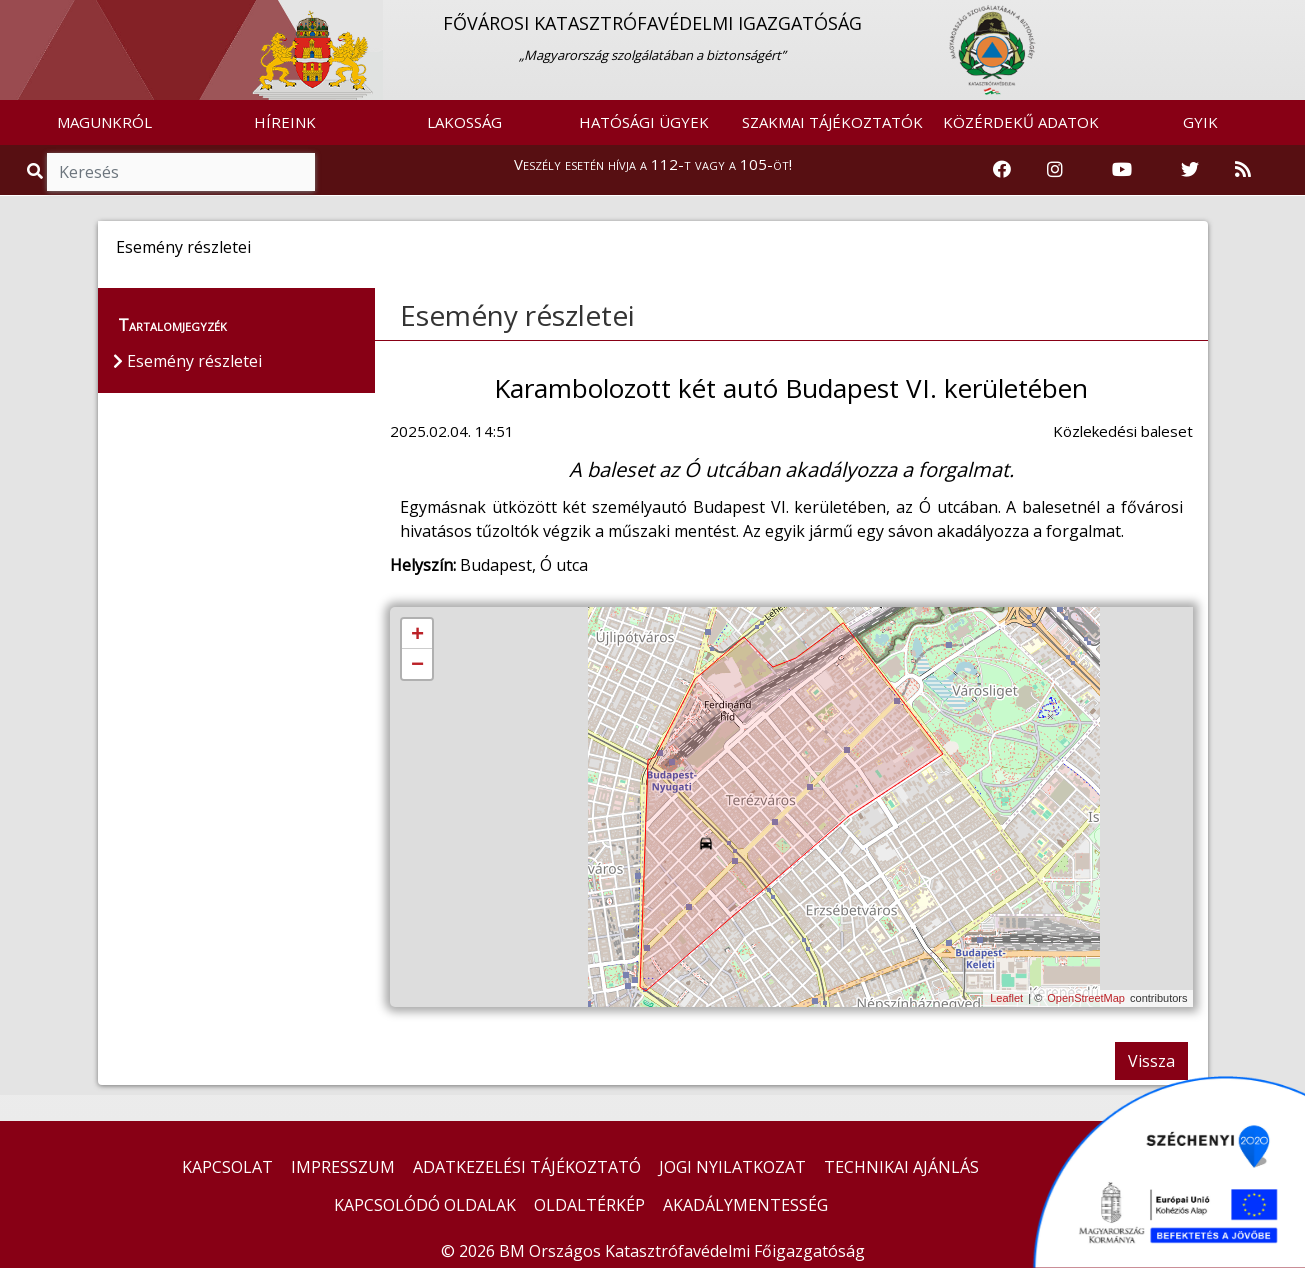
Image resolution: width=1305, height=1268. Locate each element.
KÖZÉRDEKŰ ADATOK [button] (1021, 122)
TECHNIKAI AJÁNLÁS (901, 1167)
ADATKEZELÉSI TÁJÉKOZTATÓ (527, 1167)
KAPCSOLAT (227, 1167)
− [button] (417, 665)
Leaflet (1006, 998)
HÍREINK (285, 122)
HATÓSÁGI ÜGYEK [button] (644, 122)
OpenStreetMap (1086, 998)
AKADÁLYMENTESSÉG (745, 1205)
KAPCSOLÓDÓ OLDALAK (425, 1205)
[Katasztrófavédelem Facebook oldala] (1002, 170)
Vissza (1151, 1061)
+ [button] (417, 635)
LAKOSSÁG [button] (464, 122)
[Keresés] (181, 172)
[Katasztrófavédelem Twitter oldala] (1190, 170)
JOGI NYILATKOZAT (732, 1167)
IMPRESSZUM (343, 1167)
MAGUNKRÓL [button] (104, 122)
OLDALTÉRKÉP (589, 1205)
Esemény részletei (517, 315)
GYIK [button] (1200, 122)
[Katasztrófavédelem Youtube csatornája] (1122, 170)
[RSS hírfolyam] (1243, 170)
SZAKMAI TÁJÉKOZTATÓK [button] (832, 122)
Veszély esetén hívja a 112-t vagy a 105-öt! (653, 164)
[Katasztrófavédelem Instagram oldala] (1055, 170)
